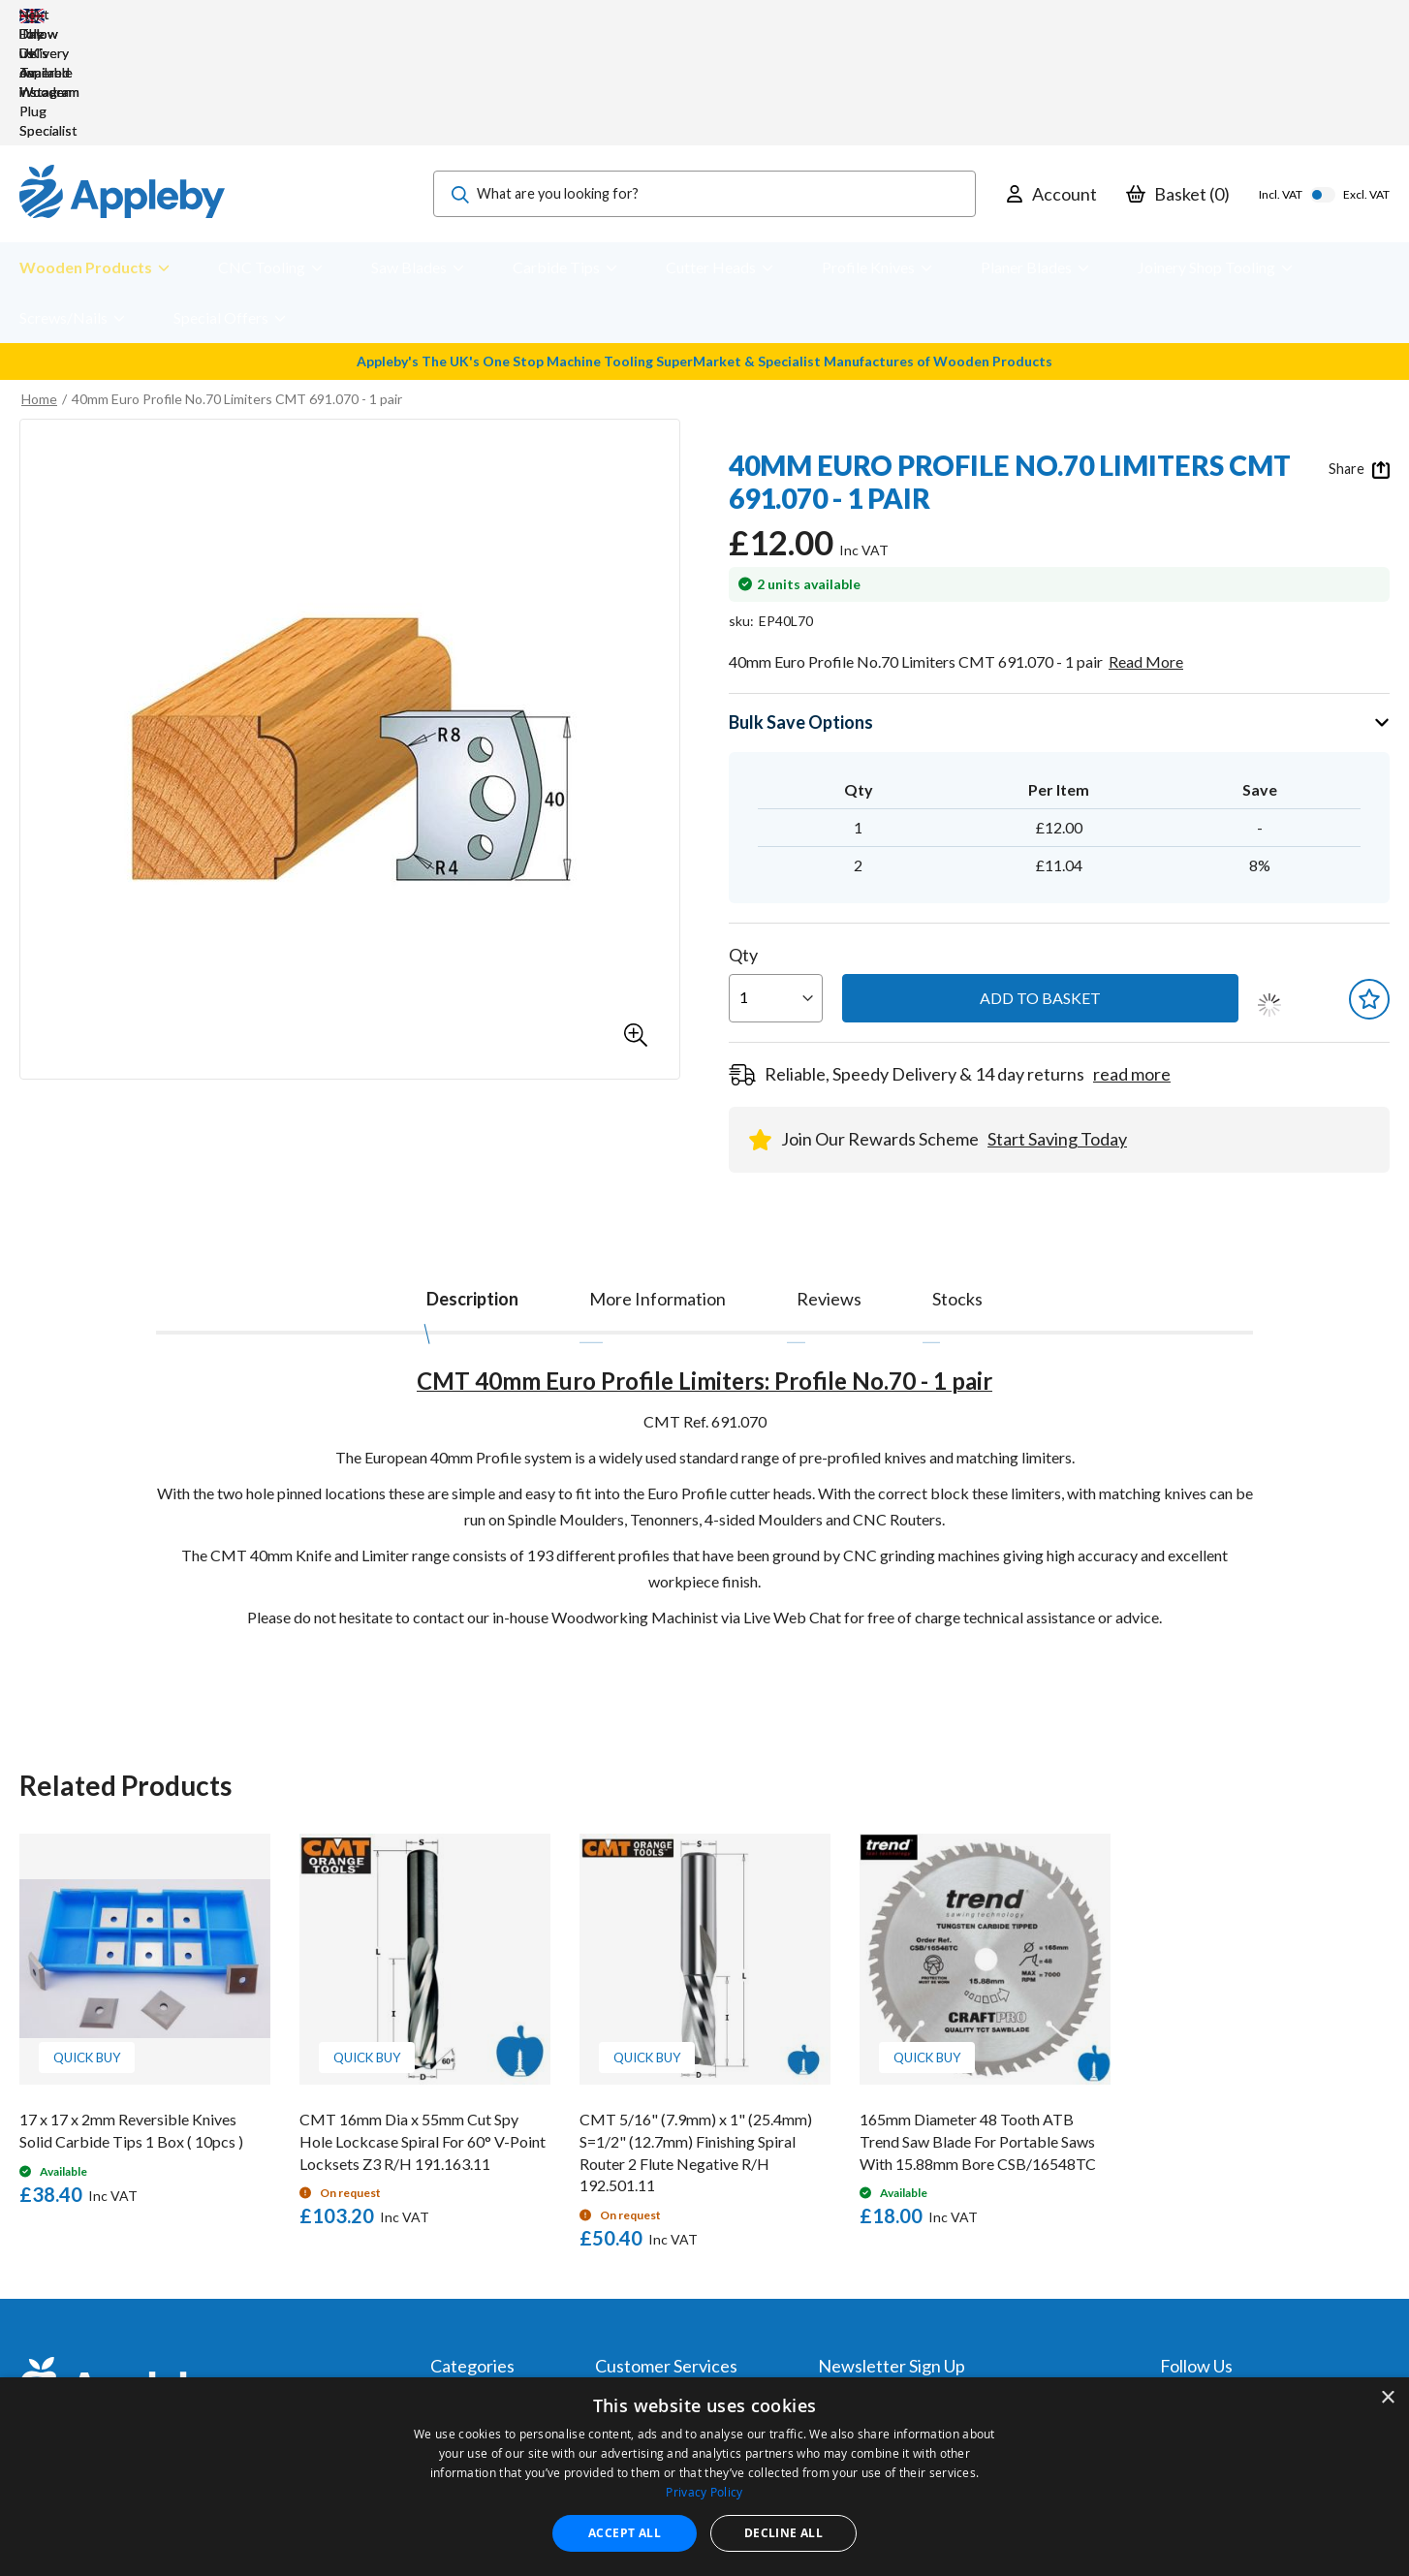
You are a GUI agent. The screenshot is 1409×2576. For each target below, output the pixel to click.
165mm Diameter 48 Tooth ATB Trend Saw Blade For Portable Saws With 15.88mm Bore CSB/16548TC (978, 2025)
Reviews (829, 1182)
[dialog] (704, 2476)
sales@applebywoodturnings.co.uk (199, 2341)
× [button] (1387, 2398)
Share (1359, 352)
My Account (632, 2288)
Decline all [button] (783, 2533)
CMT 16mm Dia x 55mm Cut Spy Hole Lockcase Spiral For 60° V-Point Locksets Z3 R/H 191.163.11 (422, 2025)
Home (39, 282)
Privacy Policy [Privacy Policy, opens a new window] (704, 2491)
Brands (451, 2367)
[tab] (472, 1178)
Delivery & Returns (652, 2341)
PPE (442, 2341)
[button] (635, 919)
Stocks (957, 1182)
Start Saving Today (1057, 1022)
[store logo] (122, 77)
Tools (447, 2288)
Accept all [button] (624, 2533)
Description (472, 1182)
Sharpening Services (656, 2367)
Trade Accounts (644, 2315)
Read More (1146, 545)
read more (1132, 957)
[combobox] (704, 77)
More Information (657, 1182)
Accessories (467, 2315)
